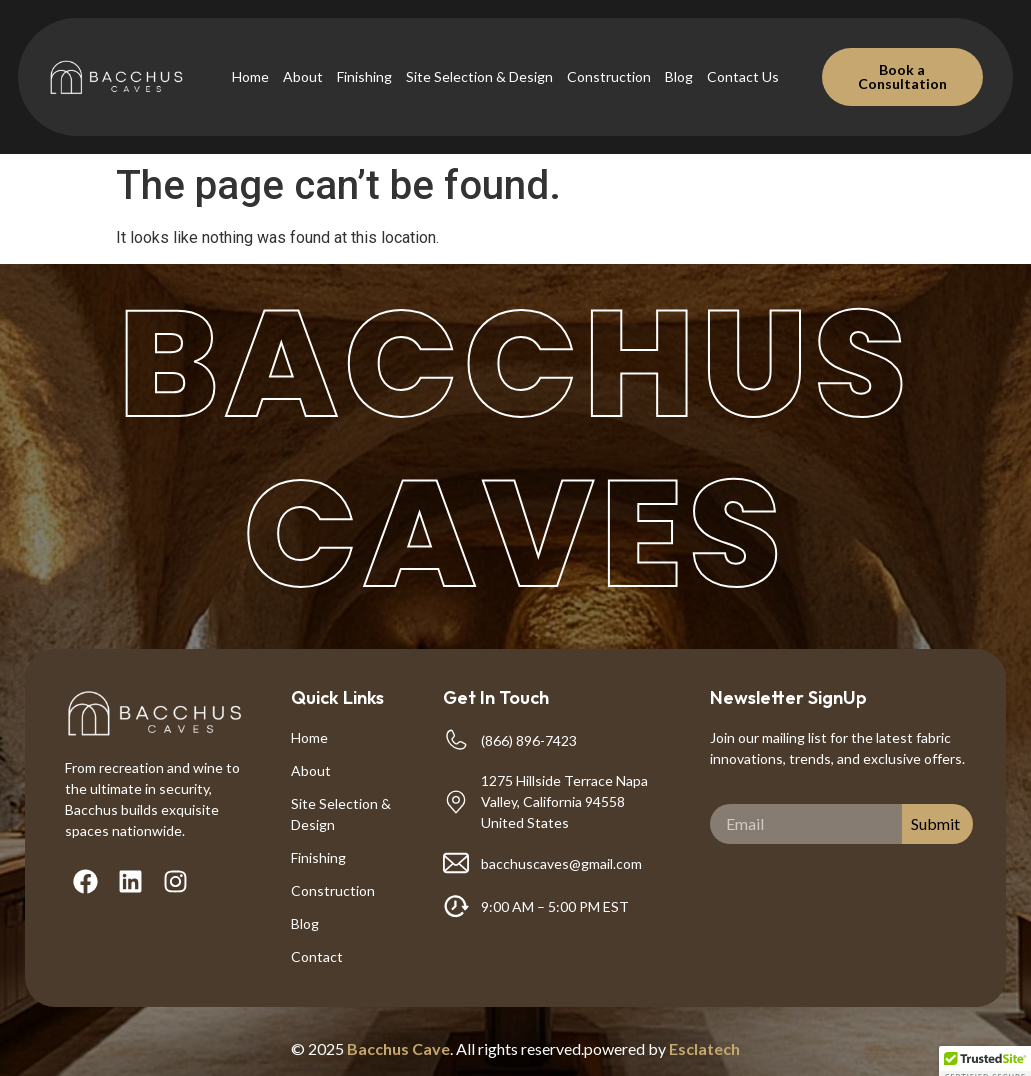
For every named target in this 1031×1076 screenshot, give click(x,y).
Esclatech (704, 1048)
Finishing (364, 76)
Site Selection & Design (479, 76)
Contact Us (743, 76)
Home (250, 76)
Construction (609, 76)
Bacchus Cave (398, 1048)
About (303, 76)
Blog (679, 76)
